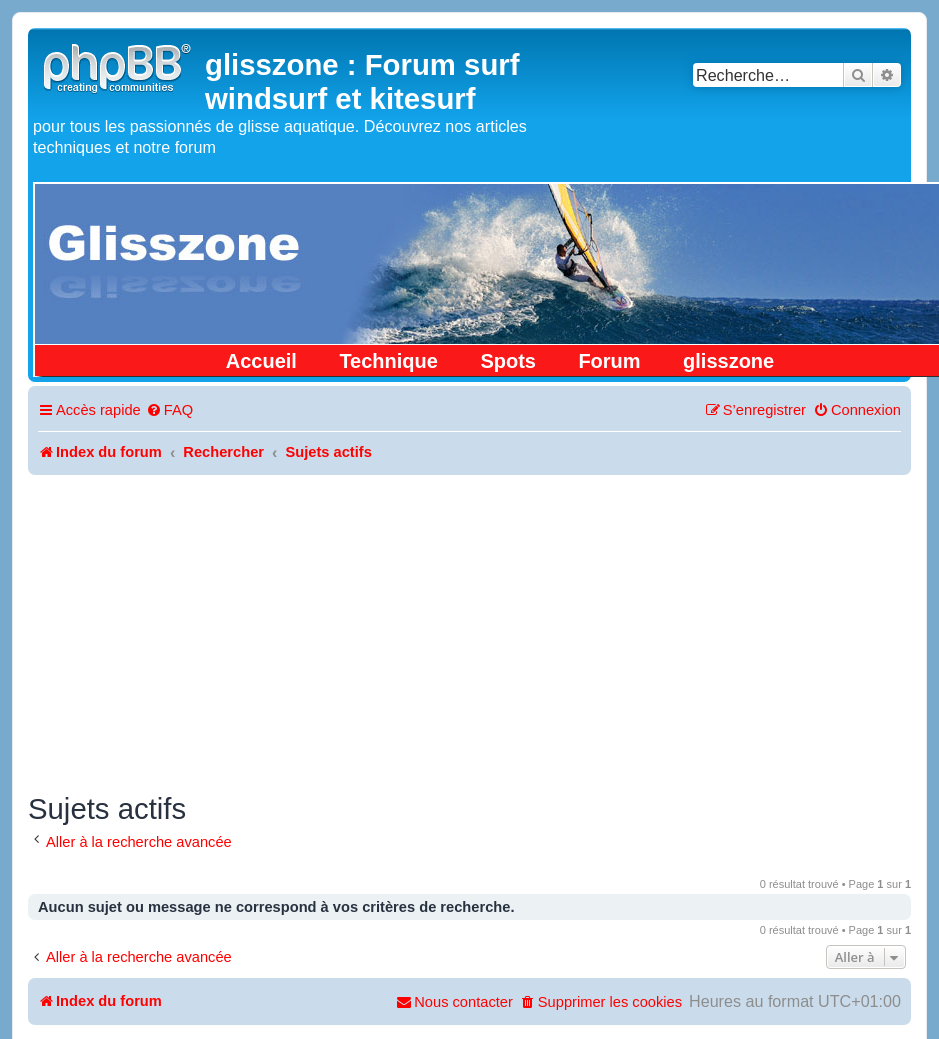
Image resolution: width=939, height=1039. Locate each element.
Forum (609, 361)
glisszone (728, 361)
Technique (388, 361)
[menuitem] (169, 410)
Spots (508, 361)
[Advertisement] (469, 625)
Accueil (261, 361)
